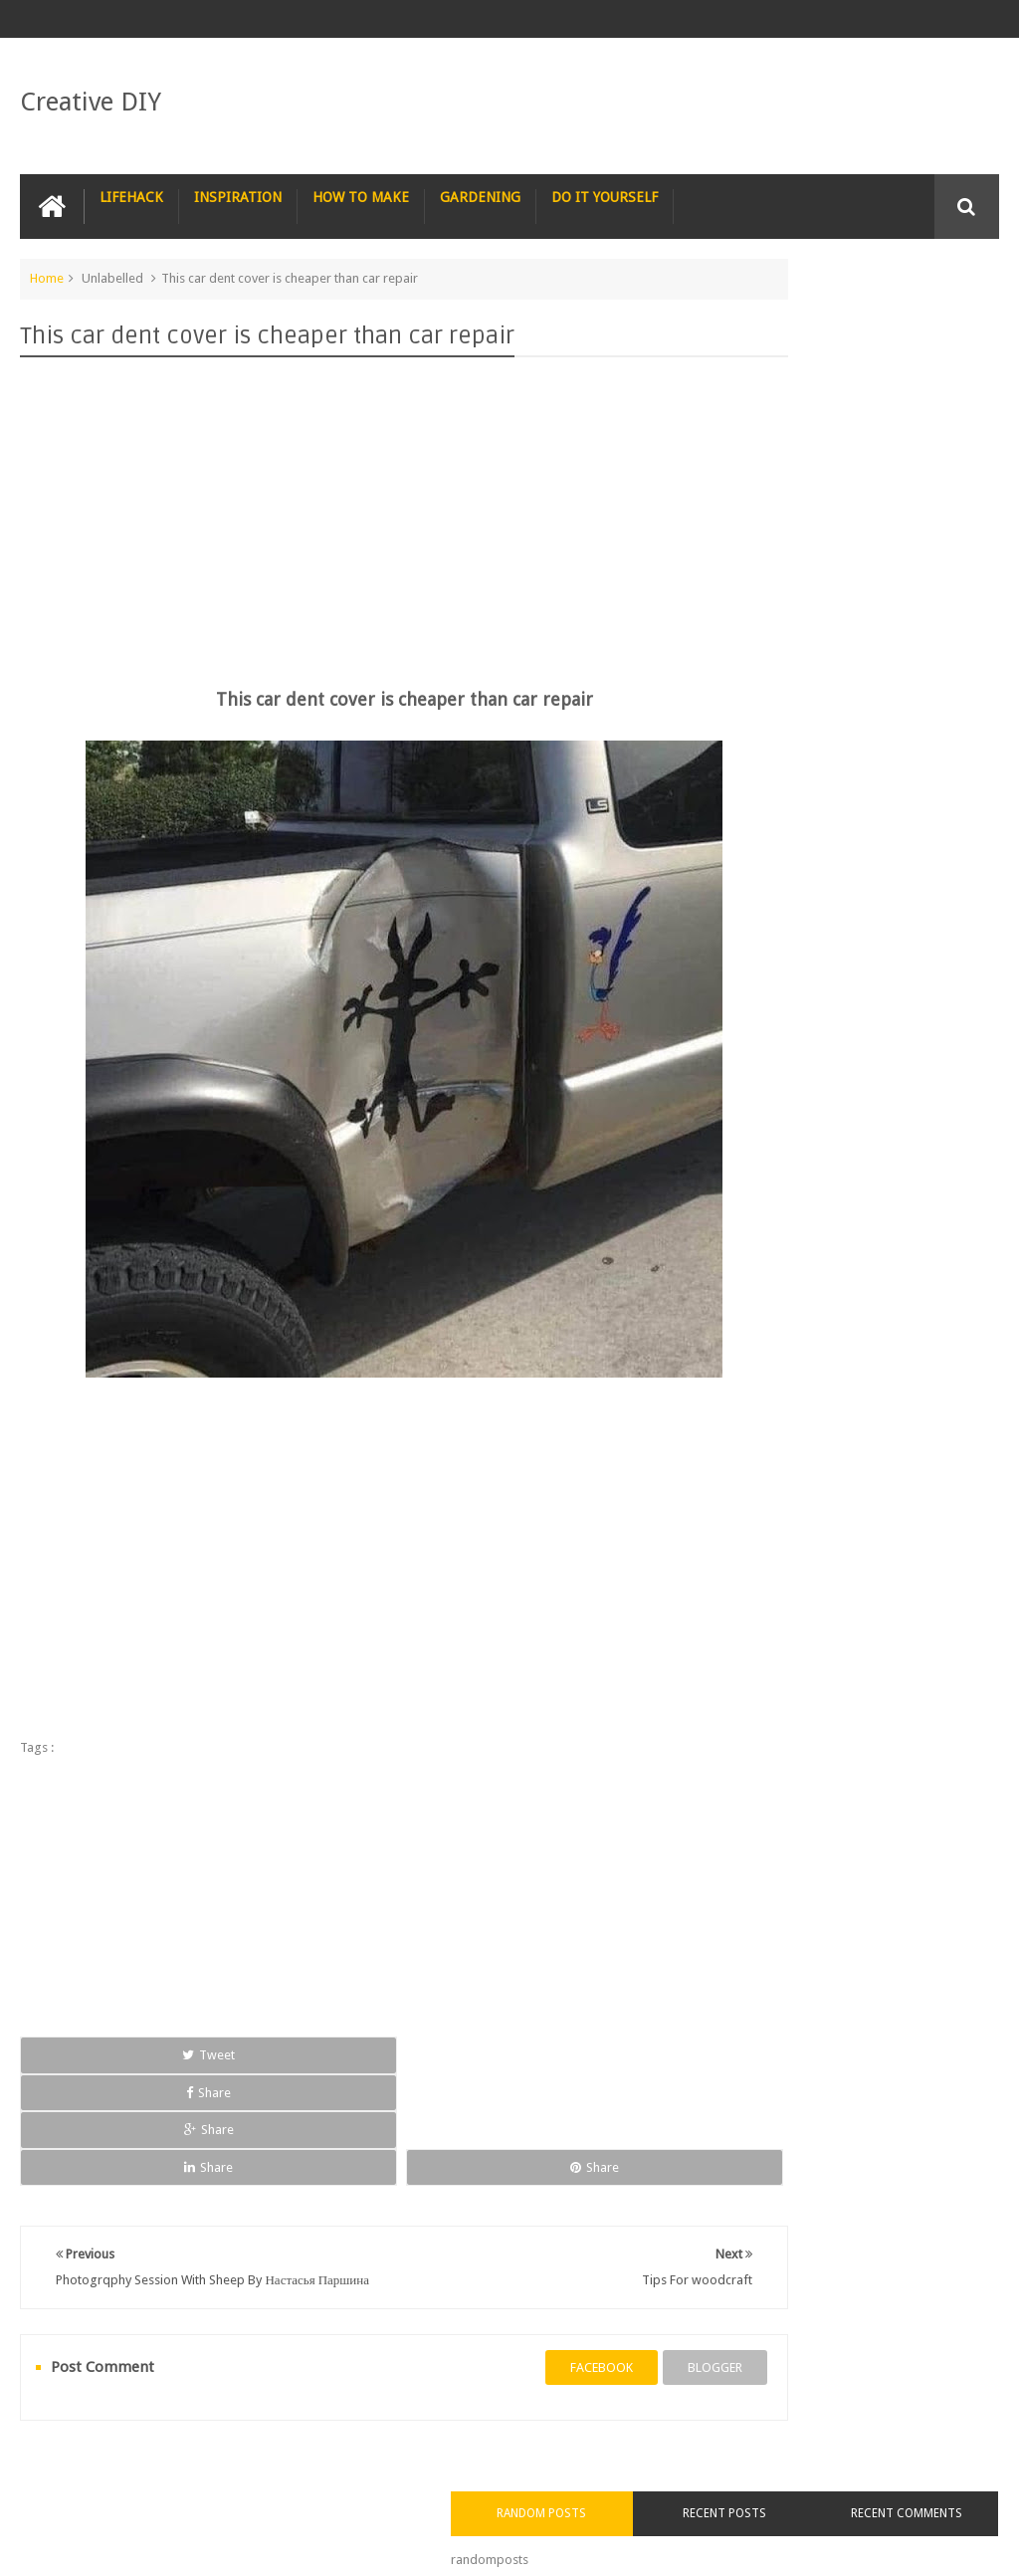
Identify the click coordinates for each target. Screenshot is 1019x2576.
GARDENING (480, 190)
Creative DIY (90, 97)
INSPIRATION (238, 190)
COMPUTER (911, 2405)
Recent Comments (949, 321)
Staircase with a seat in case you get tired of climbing (875, 1076)
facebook (479, 2262)
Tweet (82, 2047)
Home (47, 271)
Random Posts (754, 309)
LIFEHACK (131, 190)
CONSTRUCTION (798, 2405)
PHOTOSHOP (282, 2405)
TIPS (626, 2405)
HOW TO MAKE (360, 190)
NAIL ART (62, 2405)
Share (212, 2047)
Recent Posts (852, 309)
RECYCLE (459, 2405)
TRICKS (696, 2405)
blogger (592, 2262)
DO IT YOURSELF (604, 190)
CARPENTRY (69, 2445)
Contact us (949, 2484)
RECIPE (376, 2405)
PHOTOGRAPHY (167, 2405)
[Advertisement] (342, 499)
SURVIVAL (548, 2405)
